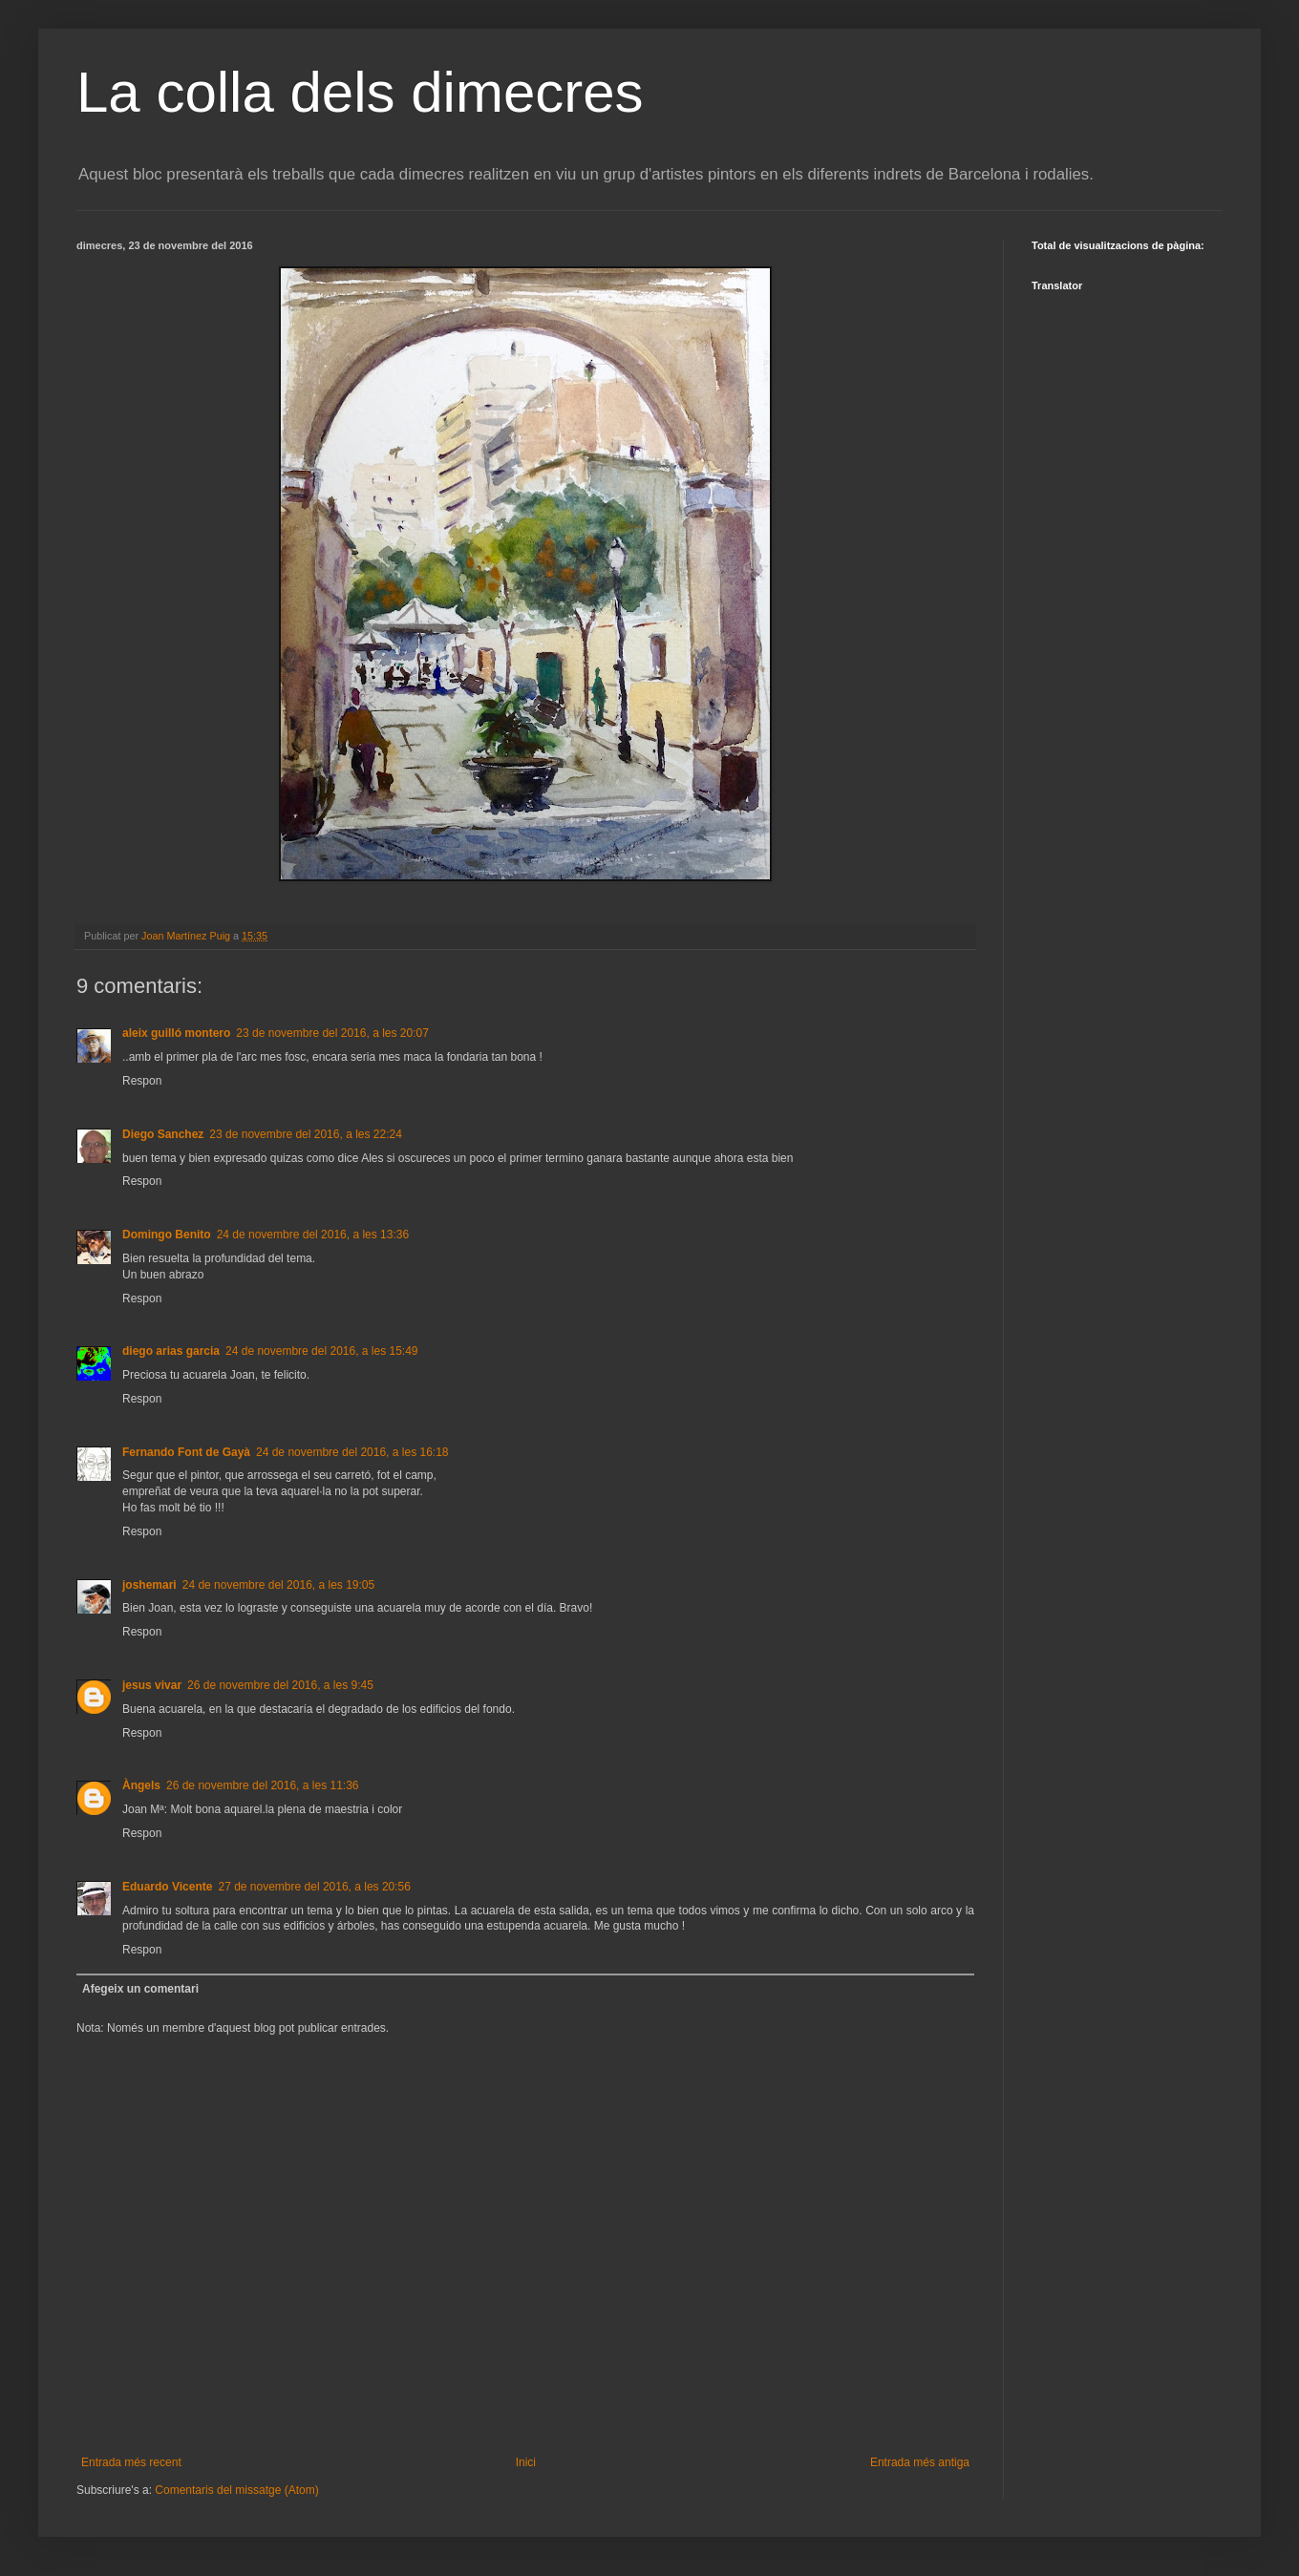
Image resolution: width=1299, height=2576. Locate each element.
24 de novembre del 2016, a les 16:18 (352, 1452)
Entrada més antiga (919, 2462)
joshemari (149, 1585)
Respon (141, 1080)
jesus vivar (151, 1685)
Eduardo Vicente (167, 1886)
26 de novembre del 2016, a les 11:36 (262, 1785)
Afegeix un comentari (140, 1988)
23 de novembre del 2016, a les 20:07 (332, 1033)
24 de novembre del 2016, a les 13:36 (313, 1234)
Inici (526, 2462)
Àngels (141, 1785)
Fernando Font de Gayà (186, 1452)
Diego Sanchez (162, 1134)
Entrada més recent (131, 2462)
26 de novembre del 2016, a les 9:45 (280, 1685)
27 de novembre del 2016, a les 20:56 (314, 1886)
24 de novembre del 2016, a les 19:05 (278, 1585)
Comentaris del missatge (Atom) (236, 2490)
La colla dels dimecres (360, 92)
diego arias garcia (171, 1351)
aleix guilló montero (176, 1033)
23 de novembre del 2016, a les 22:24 (305, 1134)
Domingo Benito (166, 1234)
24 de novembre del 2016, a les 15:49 (321, 1351)
